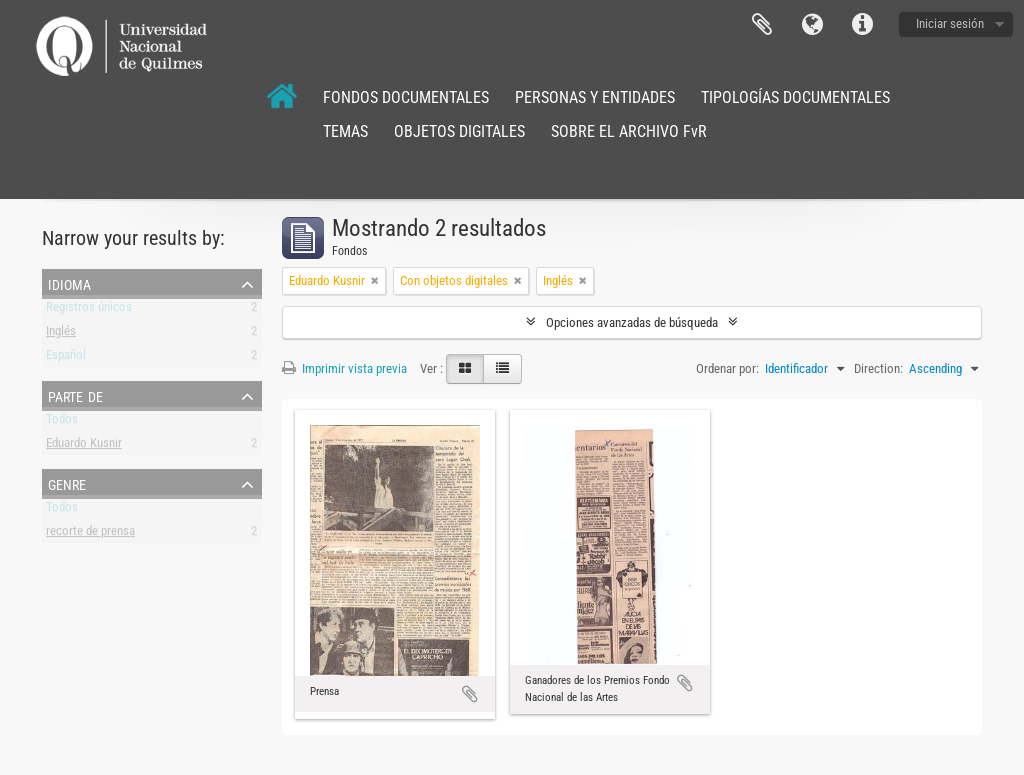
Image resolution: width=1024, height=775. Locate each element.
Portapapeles (762, 25)
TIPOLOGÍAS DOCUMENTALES (795, 97)
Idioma (812, 25)
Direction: (878, 368)
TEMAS (345, 131)
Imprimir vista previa (344, 368)
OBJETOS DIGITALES (459, 131)
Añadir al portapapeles (470, 694)
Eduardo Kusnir (84, 446)
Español (66, 358)
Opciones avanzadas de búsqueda (632, 322)
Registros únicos (89, 310)
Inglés (61, 334)
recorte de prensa (90, 534)
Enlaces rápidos (862, 25)
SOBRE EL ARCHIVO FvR (629, 131)
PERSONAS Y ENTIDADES (595, 97)
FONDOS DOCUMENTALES (406, 97)
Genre (67, 483)
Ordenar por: (727, 368)
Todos (62, 422)
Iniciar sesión (950, 23)
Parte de (75, 395)
